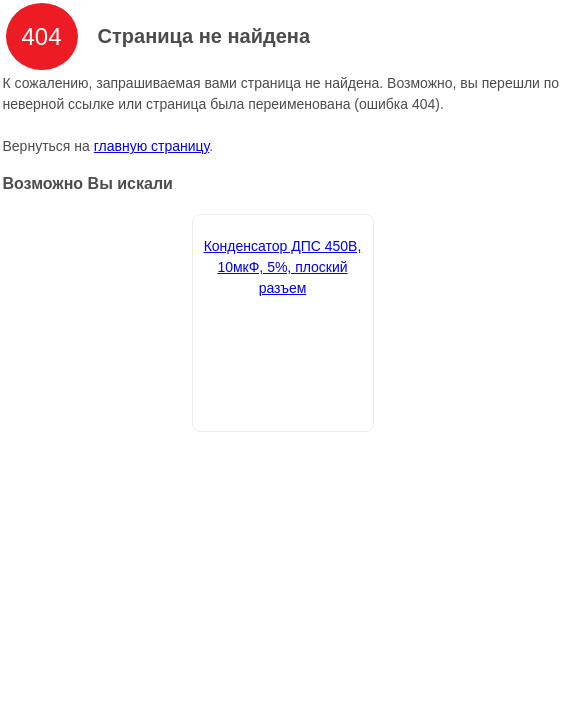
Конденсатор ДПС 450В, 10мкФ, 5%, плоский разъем (283, 267)
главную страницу (151, 146)
